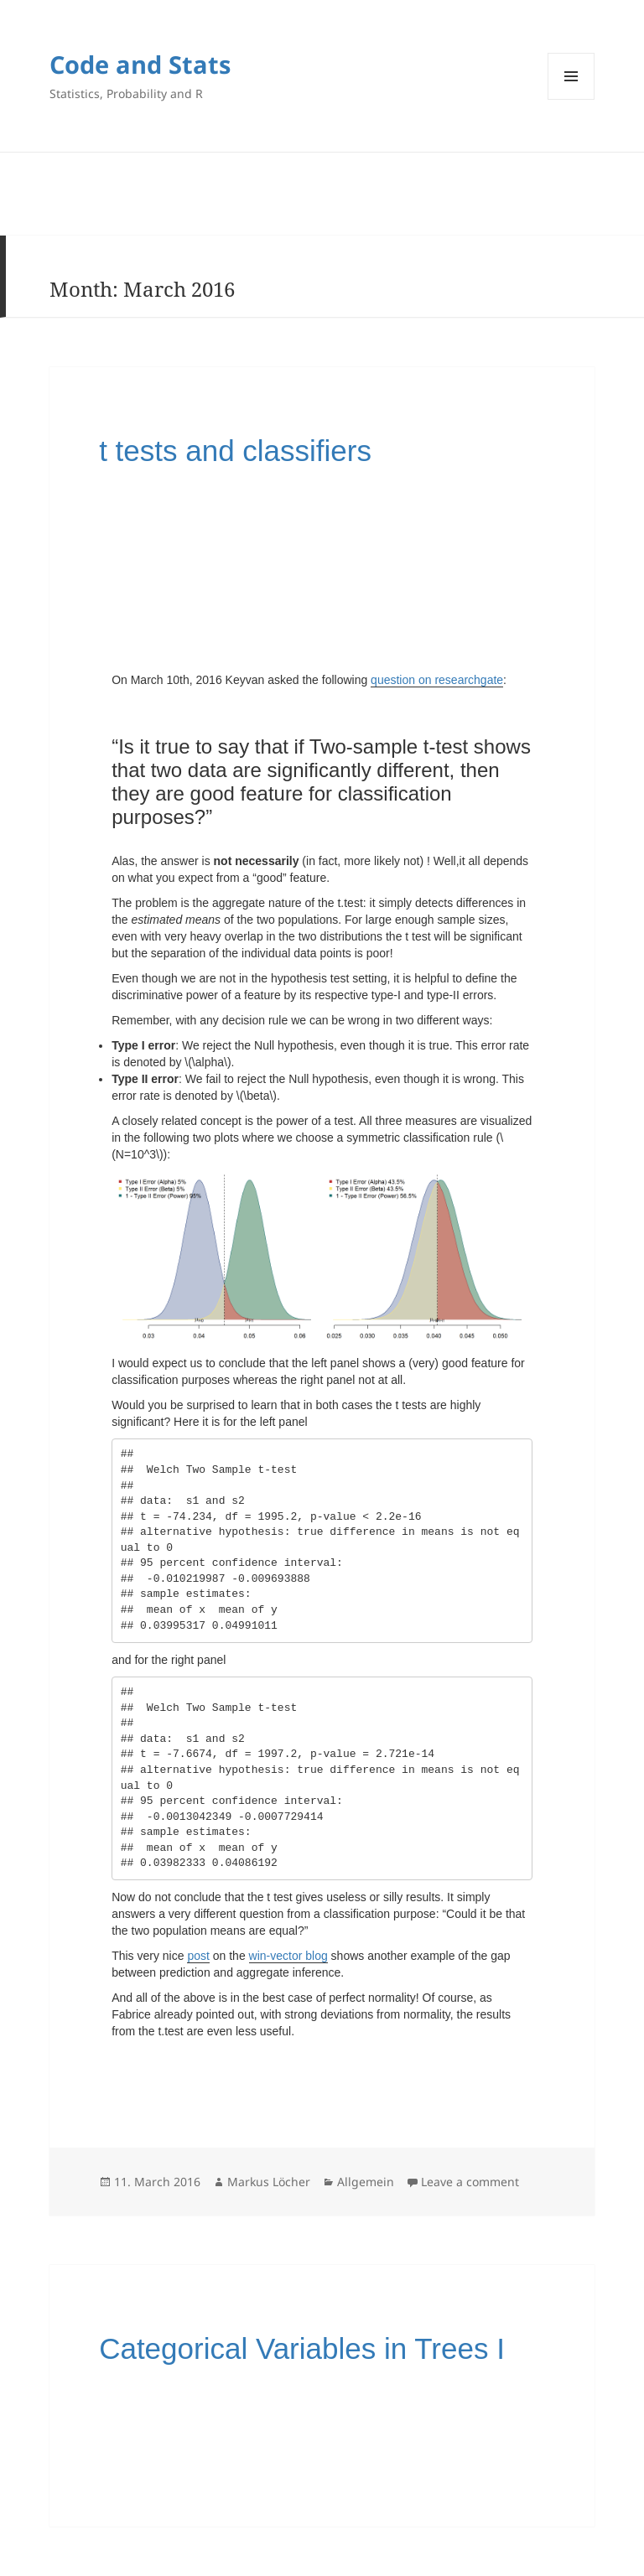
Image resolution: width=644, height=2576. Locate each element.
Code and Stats (140, 64)
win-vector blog (288, 1955)
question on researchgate (437, 680)
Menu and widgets (571, 76)
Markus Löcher (268, 2182)
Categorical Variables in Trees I (302, 2348)
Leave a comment (470, 2182)
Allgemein (365, 2182)
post (198, 1955)
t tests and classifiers (235, 450)
